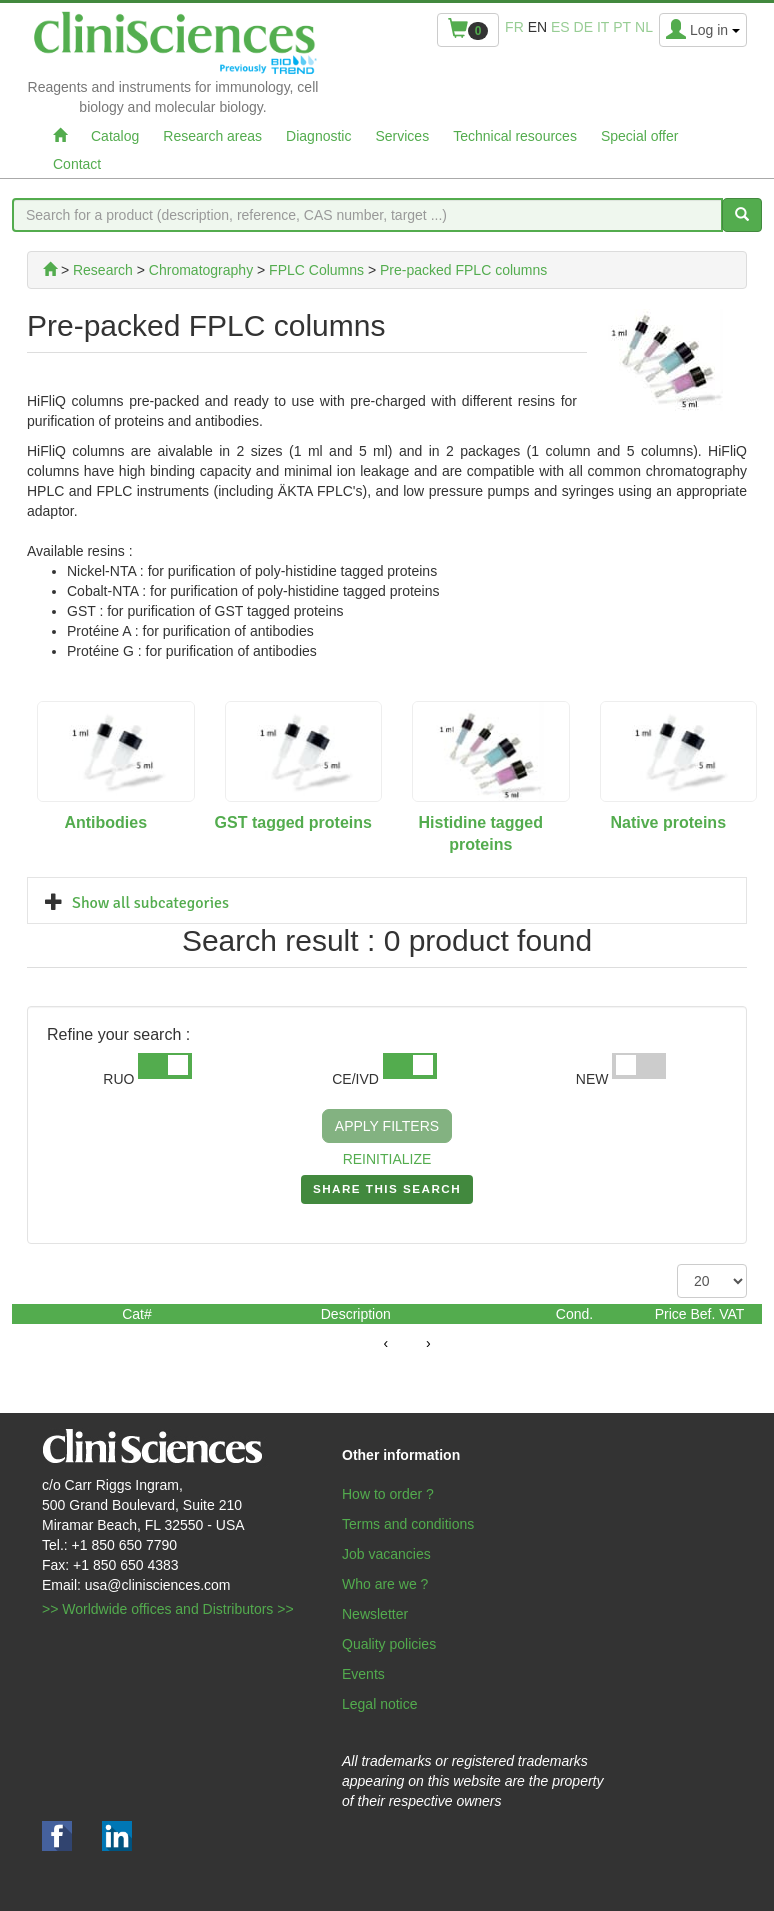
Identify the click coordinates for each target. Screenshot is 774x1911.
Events (363, 1674)
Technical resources (515, 136)
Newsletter (375, 1614)
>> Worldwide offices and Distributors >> (168, 1609)
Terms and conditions (408, 1524)
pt (622, 27)
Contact (77, 164)
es (560, 27)
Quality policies (389, 1644)
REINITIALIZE (387, 1159)
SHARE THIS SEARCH (387, 1193)
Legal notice (380, 1704)
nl (644, 27)
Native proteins (668, 822)
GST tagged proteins (293, 822)
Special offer (640, 136)
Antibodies (105, 822)
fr (514, 27)
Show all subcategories (150, 903)
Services (402, 136)
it (603, 27)
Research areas (212, 136)
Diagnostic (318, 136)
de (583, 27)
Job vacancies (386, 1554)
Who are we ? (385, 1584)
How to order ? (388, 1494)
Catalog (115, 136)
